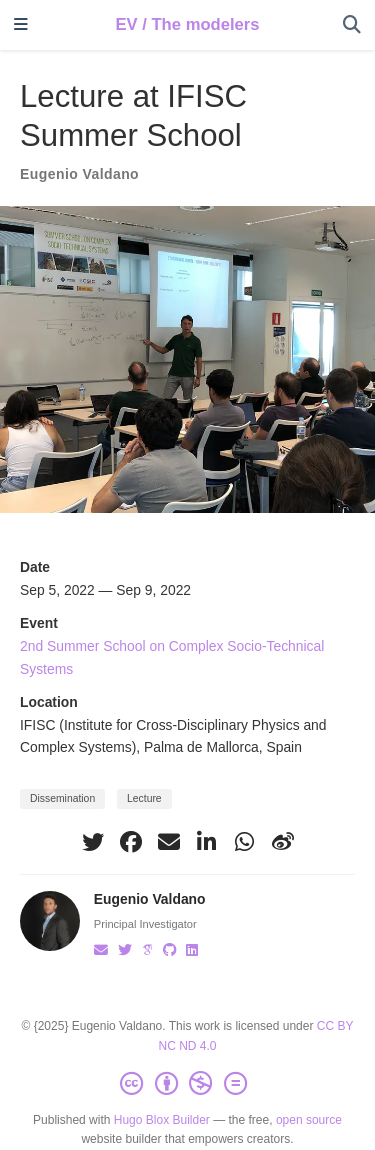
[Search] (352, 25)
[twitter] (93, 842)
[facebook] (131, 842)
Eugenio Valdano (79, 174)
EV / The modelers (187, 24)
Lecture (144, 798)
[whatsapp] (245, 842)
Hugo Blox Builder (162, 1120)
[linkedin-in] (207, 842)
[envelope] (169, 842)
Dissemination (62, 798)
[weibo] (283, 842)
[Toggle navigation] (21, 25)
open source (309, 1120)
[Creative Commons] (187, 1084)
